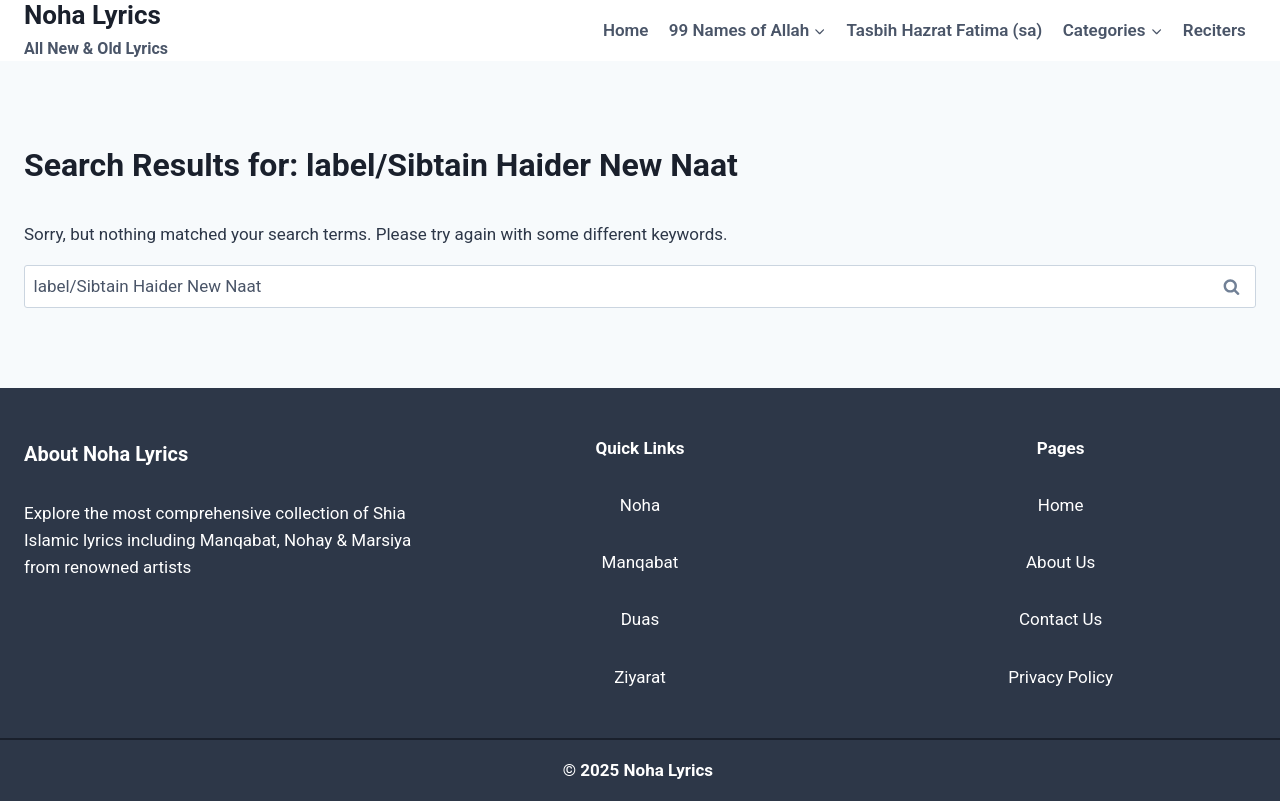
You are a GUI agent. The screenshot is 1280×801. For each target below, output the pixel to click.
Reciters (1214, 30)
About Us (1060, 562)
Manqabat (640, 562)
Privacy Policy (1060, 677)
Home (626, 30)
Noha (640, 505)
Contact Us (1060, 619)
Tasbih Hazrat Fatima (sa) (945, 30)
